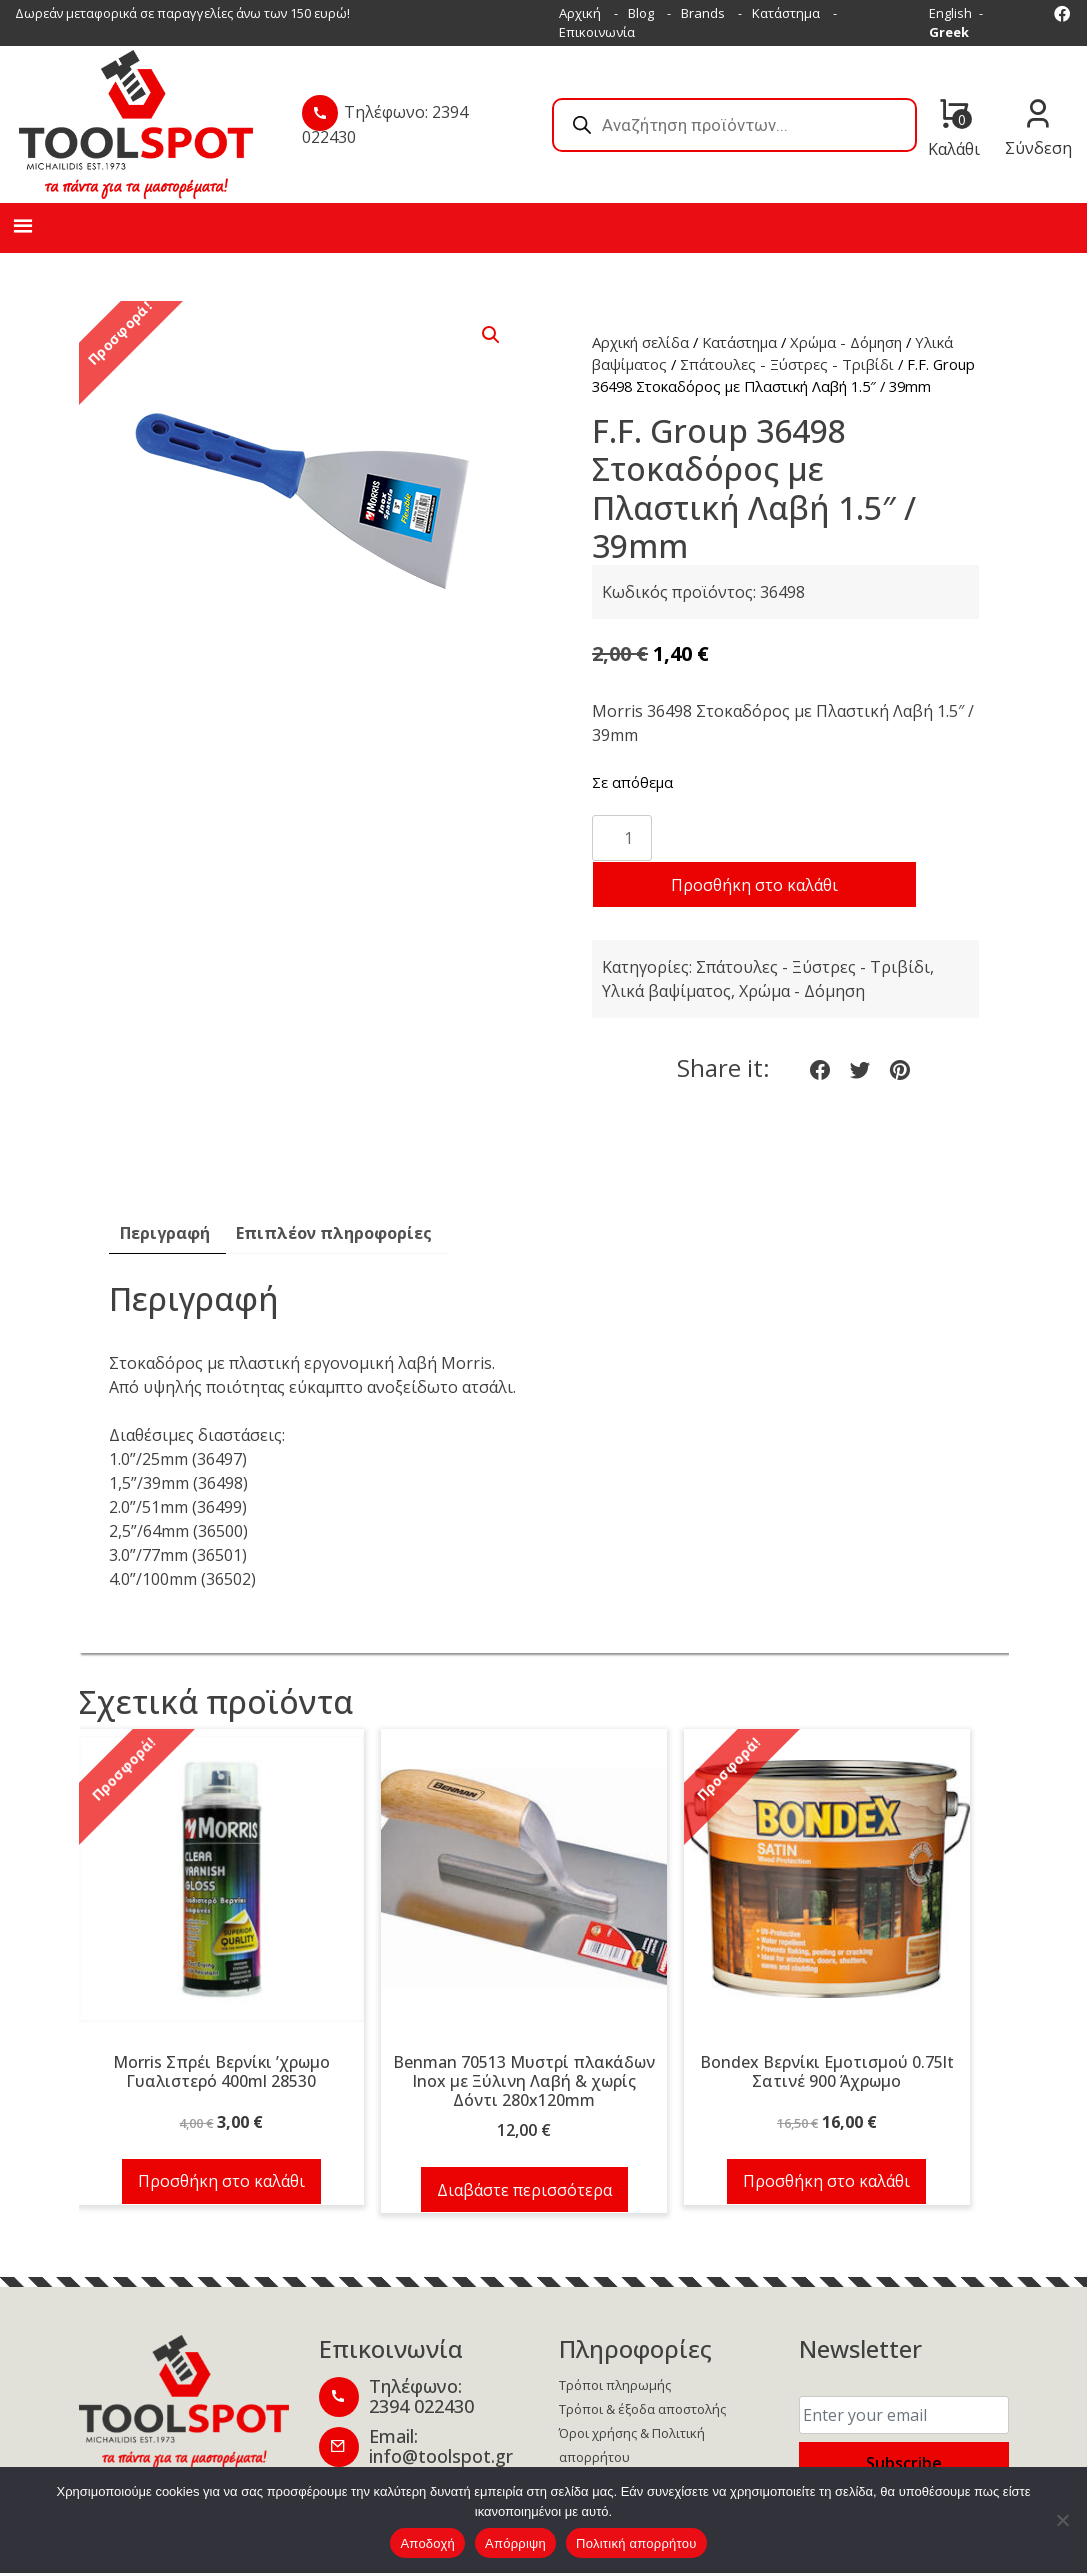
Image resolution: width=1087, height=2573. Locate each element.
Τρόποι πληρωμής (615, 2385)
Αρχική (580, 13)
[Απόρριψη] (1062, 2520)
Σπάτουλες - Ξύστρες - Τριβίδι (787, 364)
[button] (491, 335)
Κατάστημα (786, 13)
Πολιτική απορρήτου (636, 2543)
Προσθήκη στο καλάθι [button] (221, 2181)
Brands (703, 13)
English (950, 13)
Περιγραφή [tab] (165, 1233)
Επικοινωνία (597, 32)
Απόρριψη (515, 2543)
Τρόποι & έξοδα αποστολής (642, 2409)
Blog (641, 13)
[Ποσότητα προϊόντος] (622, 838)
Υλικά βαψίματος (666, 991)
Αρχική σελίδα (640, 342)
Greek (949, 32)
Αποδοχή (427, 2543)
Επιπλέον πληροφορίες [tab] (334, 1233)
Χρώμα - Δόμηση (846, 342)
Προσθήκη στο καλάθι (754, 885)
